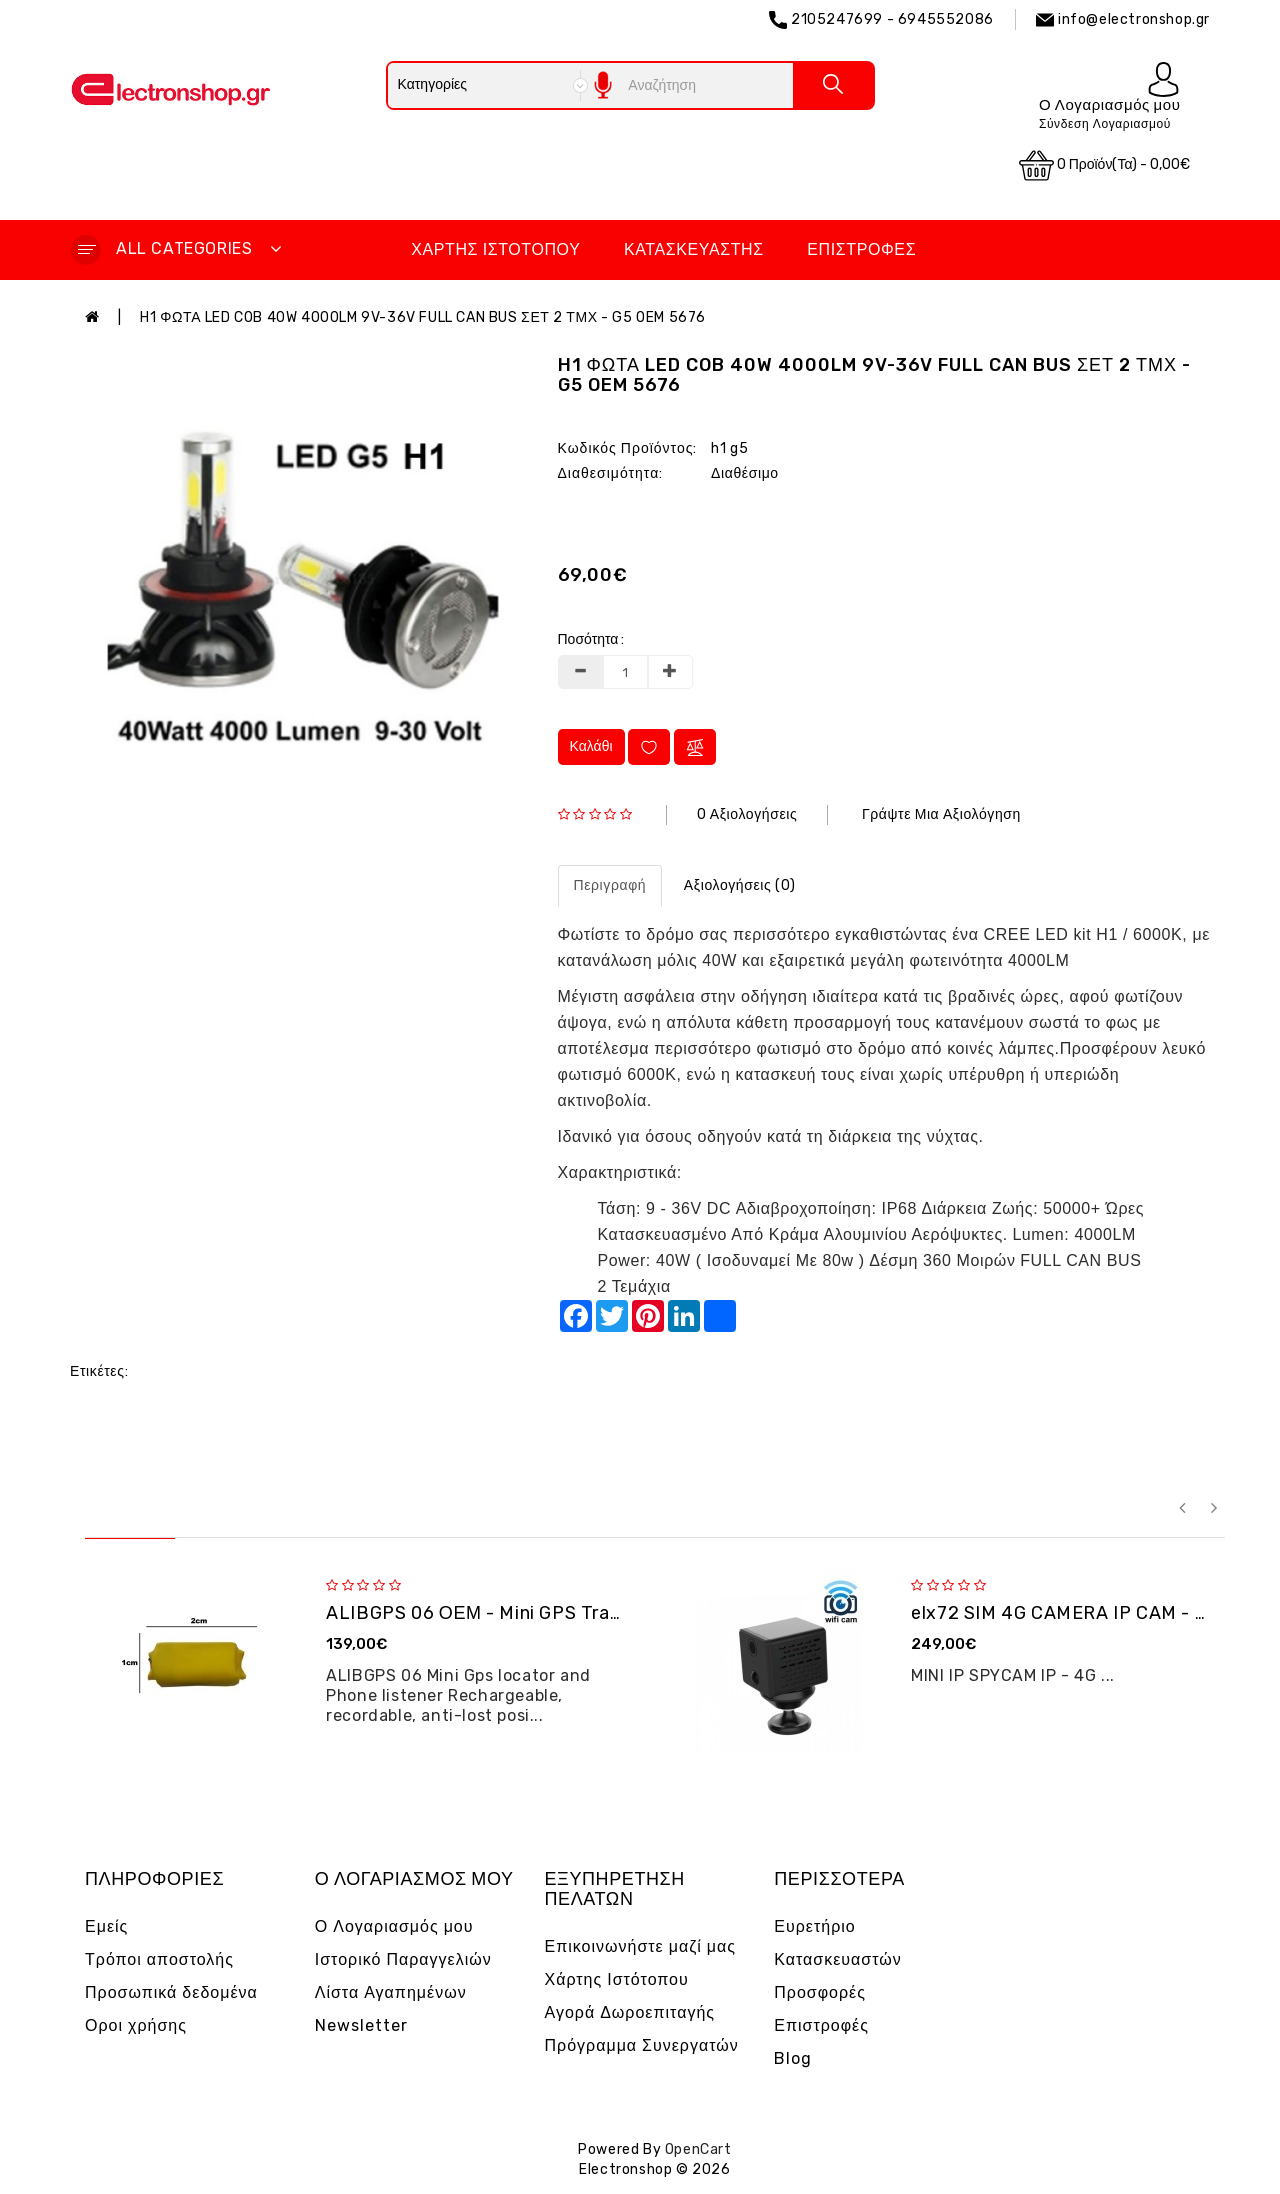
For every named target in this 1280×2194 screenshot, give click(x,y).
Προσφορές (820, 1992)
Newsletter (361, 2025)
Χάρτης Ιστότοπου (495, 249)
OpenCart (698, 2149)
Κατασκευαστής (694, 249)
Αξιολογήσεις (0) (740, 885)
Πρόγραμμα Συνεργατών (642, 2045)
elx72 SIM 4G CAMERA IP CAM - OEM (1072, 1613)
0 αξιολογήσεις (747, 814)
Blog (793, 2058)
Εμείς (106, 1926)
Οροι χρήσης (136, 2025)
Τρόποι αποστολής (159, 1959)
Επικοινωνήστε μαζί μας (641, 1946)
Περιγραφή (610, 885)
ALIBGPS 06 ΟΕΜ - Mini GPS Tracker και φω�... (533, 1613)
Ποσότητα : (591, 639)
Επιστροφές (861, 249)
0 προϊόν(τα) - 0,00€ (1105, 165)
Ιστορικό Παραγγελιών (403, 1959)
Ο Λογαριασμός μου (394, 1926)
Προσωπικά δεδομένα (171, 1992)
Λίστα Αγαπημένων (391, 1992)
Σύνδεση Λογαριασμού (1105, 124)
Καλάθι (591, 746)
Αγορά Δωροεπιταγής (630, 2012)
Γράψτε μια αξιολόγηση (941, 814)
